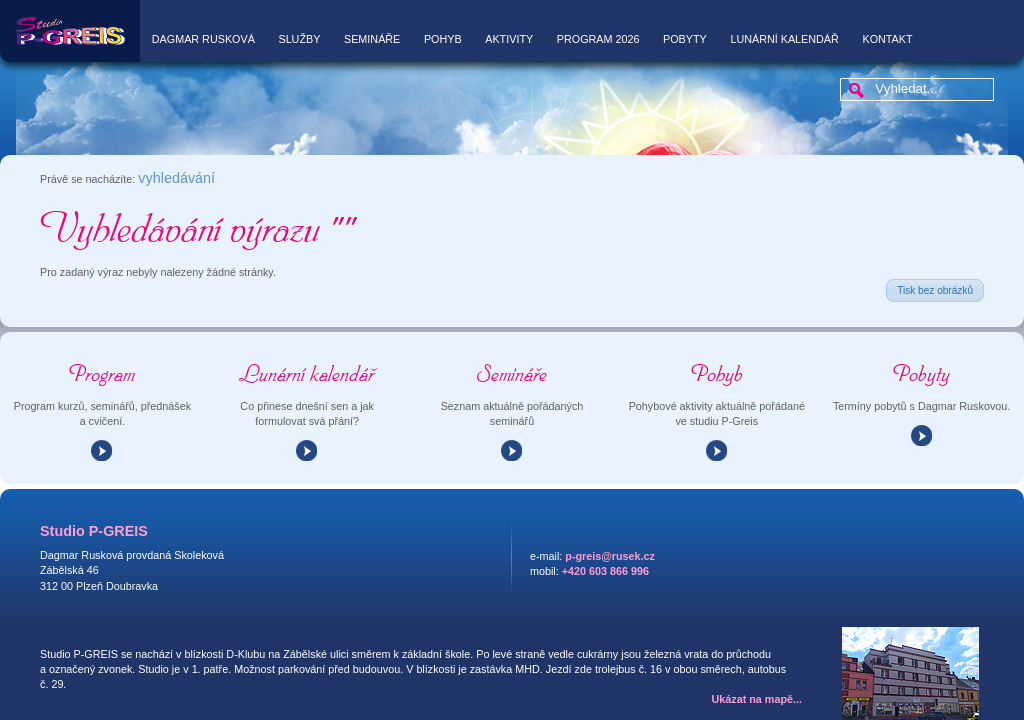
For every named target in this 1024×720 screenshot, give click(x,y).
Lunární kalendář (784, 39)
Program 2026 (598, 39)
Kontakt (887, 39)
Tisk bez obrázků (935, 230)
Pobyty (685, 39)
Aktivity (509, 39)
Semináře (372, 39)
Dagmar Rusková (203, 39)
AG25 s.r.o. (908, 701)
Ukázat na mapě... (757, 639)
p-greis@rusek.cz (610, 496)
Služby (299, 39)
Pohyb (443, 39)
